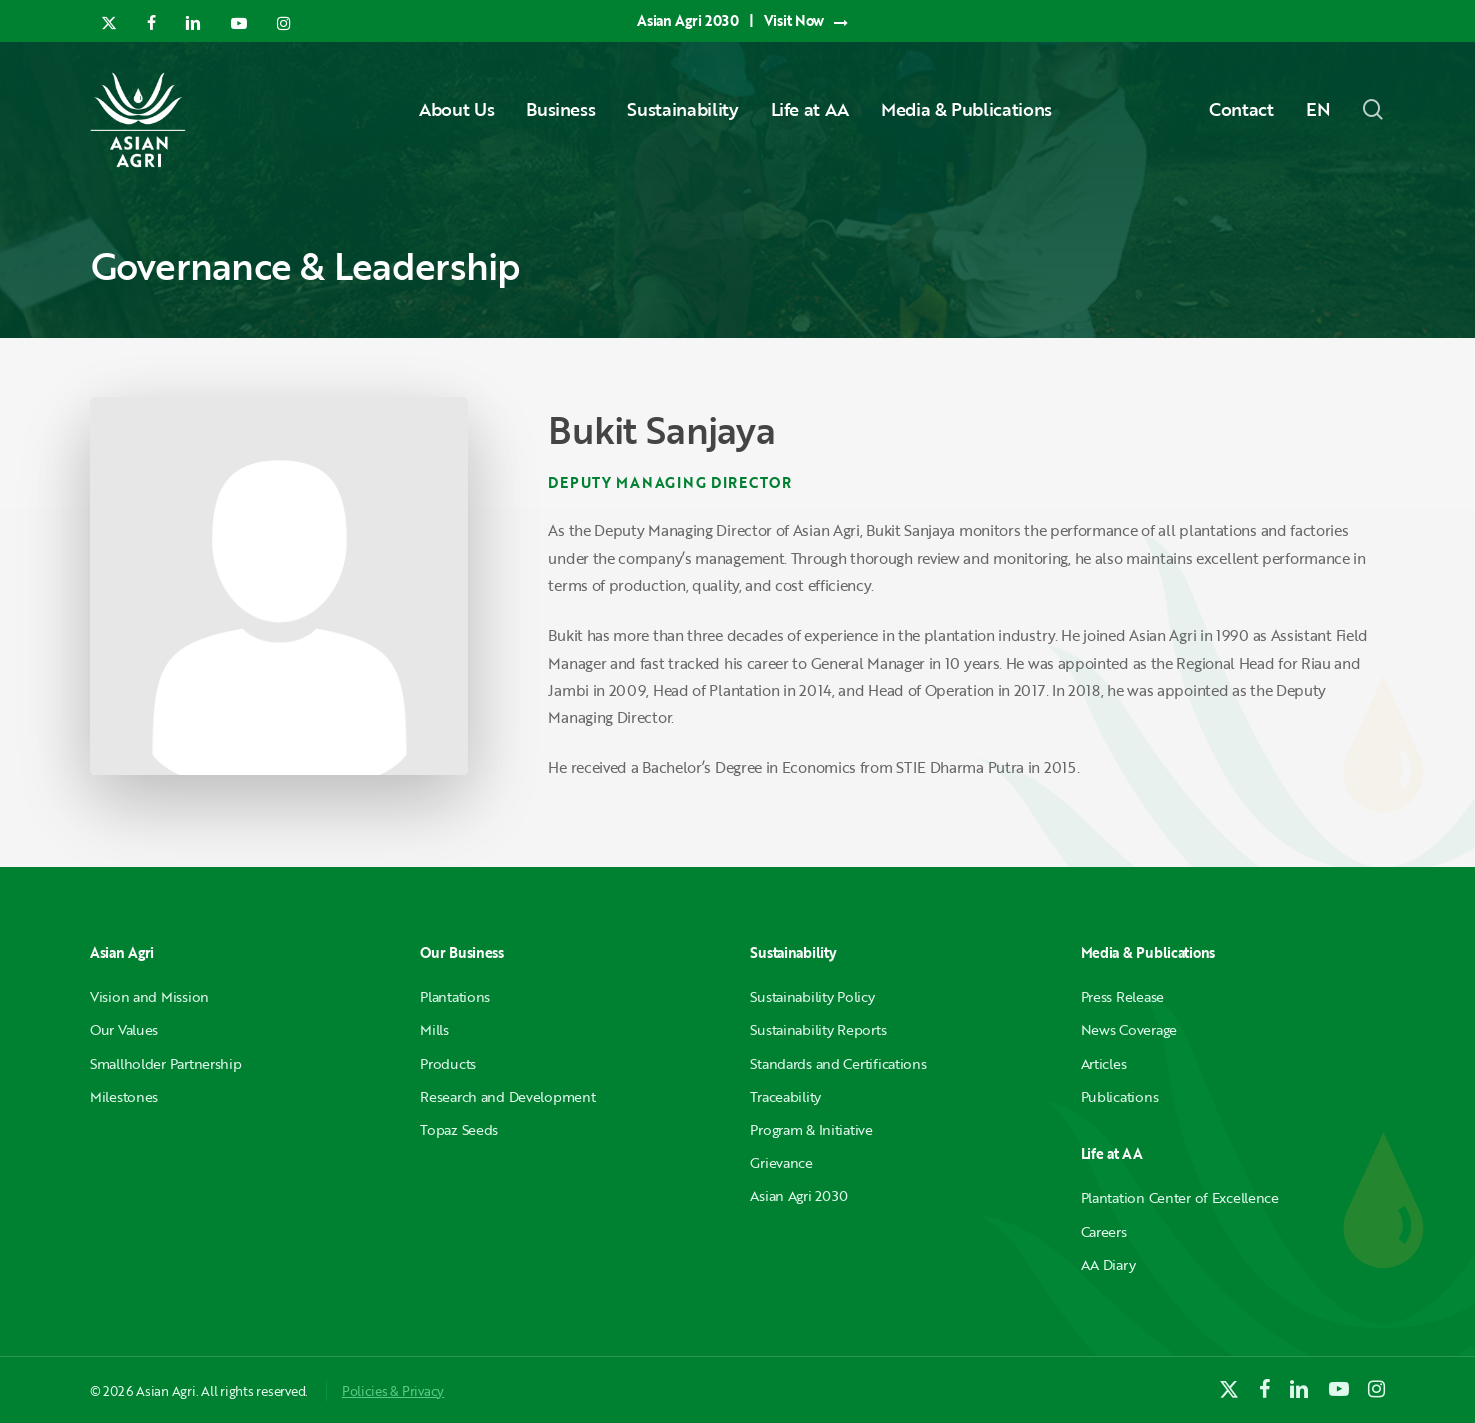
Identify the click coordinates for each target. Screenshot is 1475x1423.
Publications (1120, 1096)
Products (448, 1063)
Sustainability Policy (812, 996)
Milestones (124, 1096)
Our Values (124, 1029)
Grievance (781, 1162)
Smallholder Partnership (166, 1063)
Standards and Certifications (838, 1063)
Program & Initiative (811, 1129)
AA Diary (1108, 1264)
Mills (434, 1029)
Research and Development (507, 1096)
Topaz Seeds (459, 1129)
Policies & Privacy (393, 1391)
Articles (1104, 1063)
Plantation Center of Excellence (1180, 1197)
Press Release (1122, 996)
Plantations (455, 996)
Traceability (785, 1096)
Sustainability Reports (818, 1029)
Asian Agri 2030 (799, 1195)
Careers (1104, 1231)
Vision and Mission (149, 996)
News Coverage (1129, 1029)
